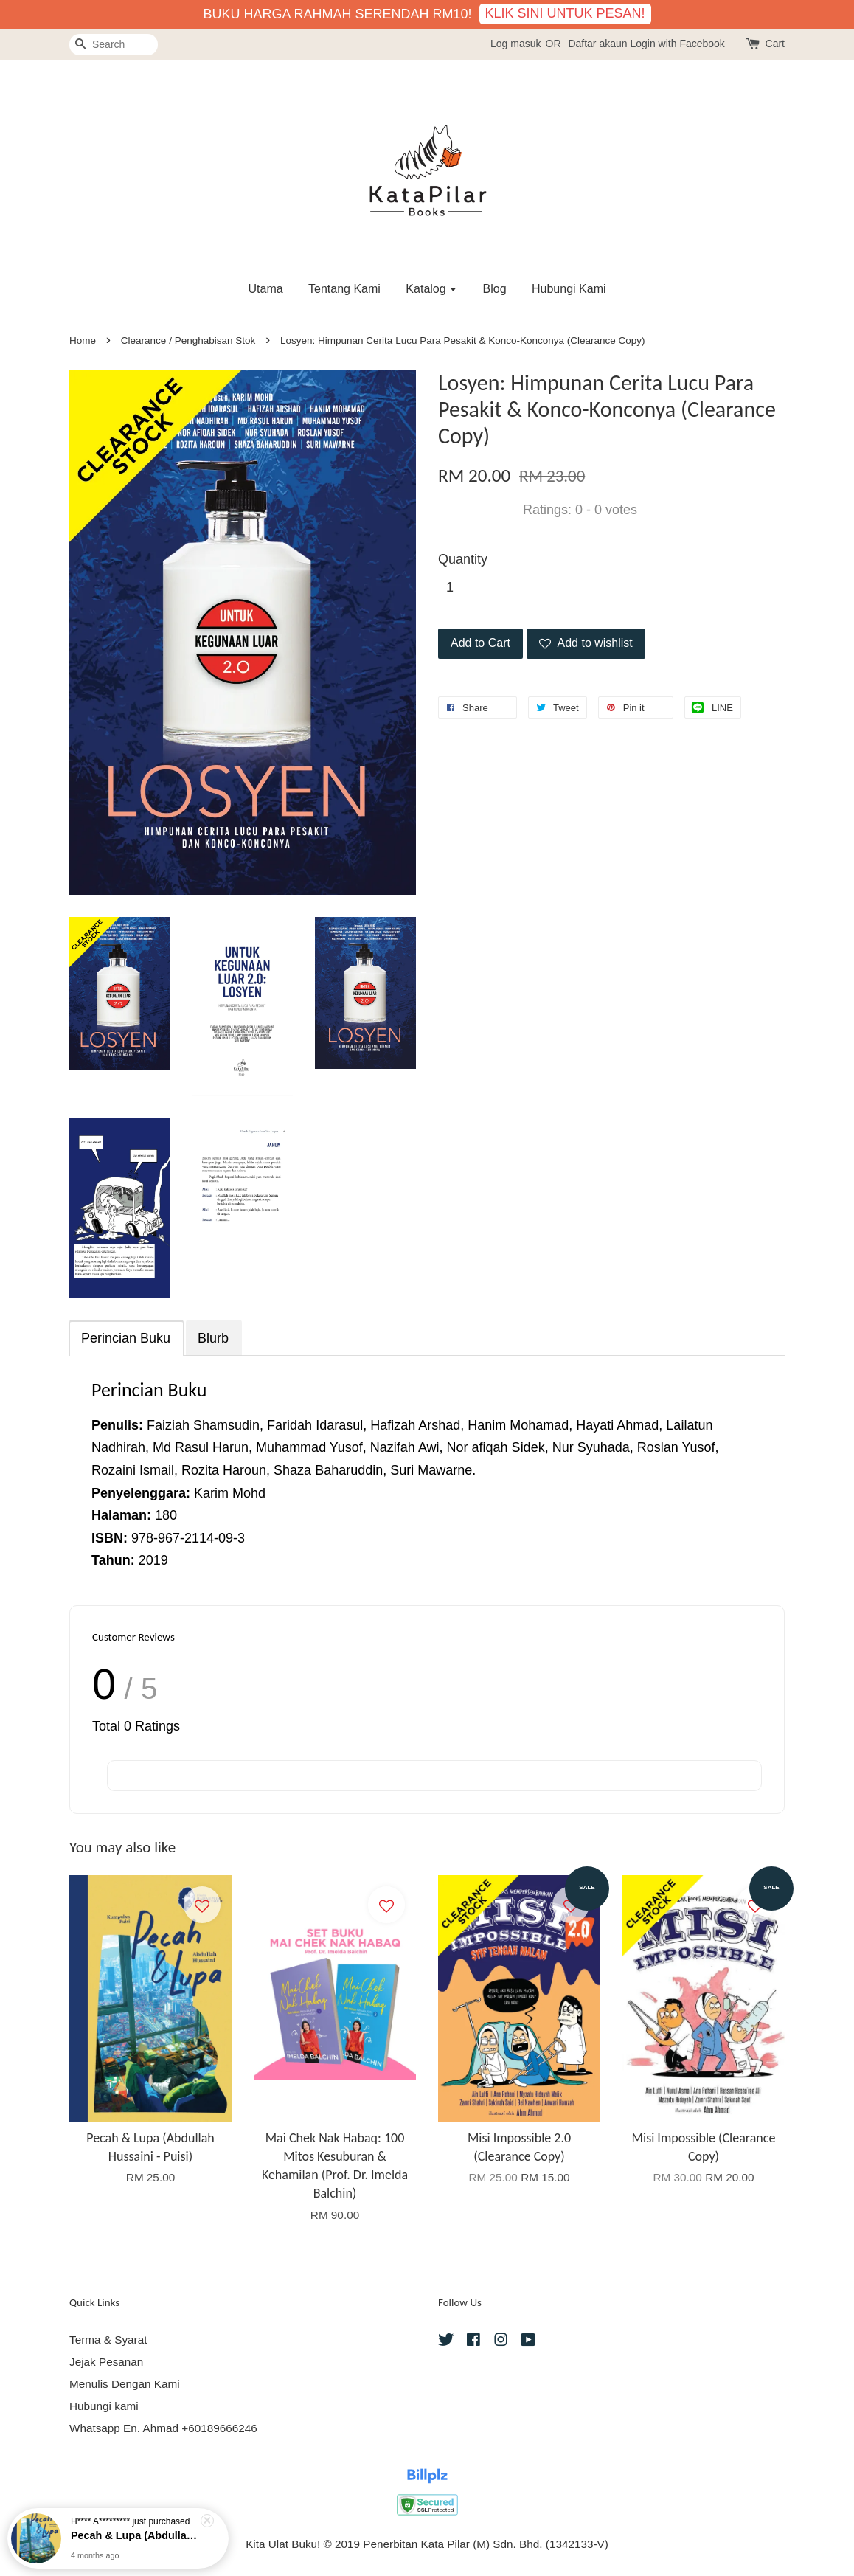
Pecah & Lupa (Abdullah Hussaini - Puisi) (136, 2538)
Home (82, 340)
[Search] (113, 44)
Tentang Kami (344, 289)
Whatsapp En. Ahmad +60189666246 (163, 2428)
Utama (265, 289)
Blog (495, 289)
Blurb (213, 1338)
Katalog (431, 289)
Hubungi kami (104, 2406)
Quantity (462, 559)
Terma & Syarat (108, 2339)
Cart (775, 43)
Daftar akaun (597, 43)
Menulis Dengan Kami (124, 2384)
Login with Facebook (677, 43)
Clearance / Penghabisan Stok (188, 340)
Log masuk (515, 43)
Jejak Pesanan (106, 2361)
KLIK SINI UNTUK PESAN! (565, 13)
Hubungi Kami (569, 289)
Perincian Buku (125, 1338)
